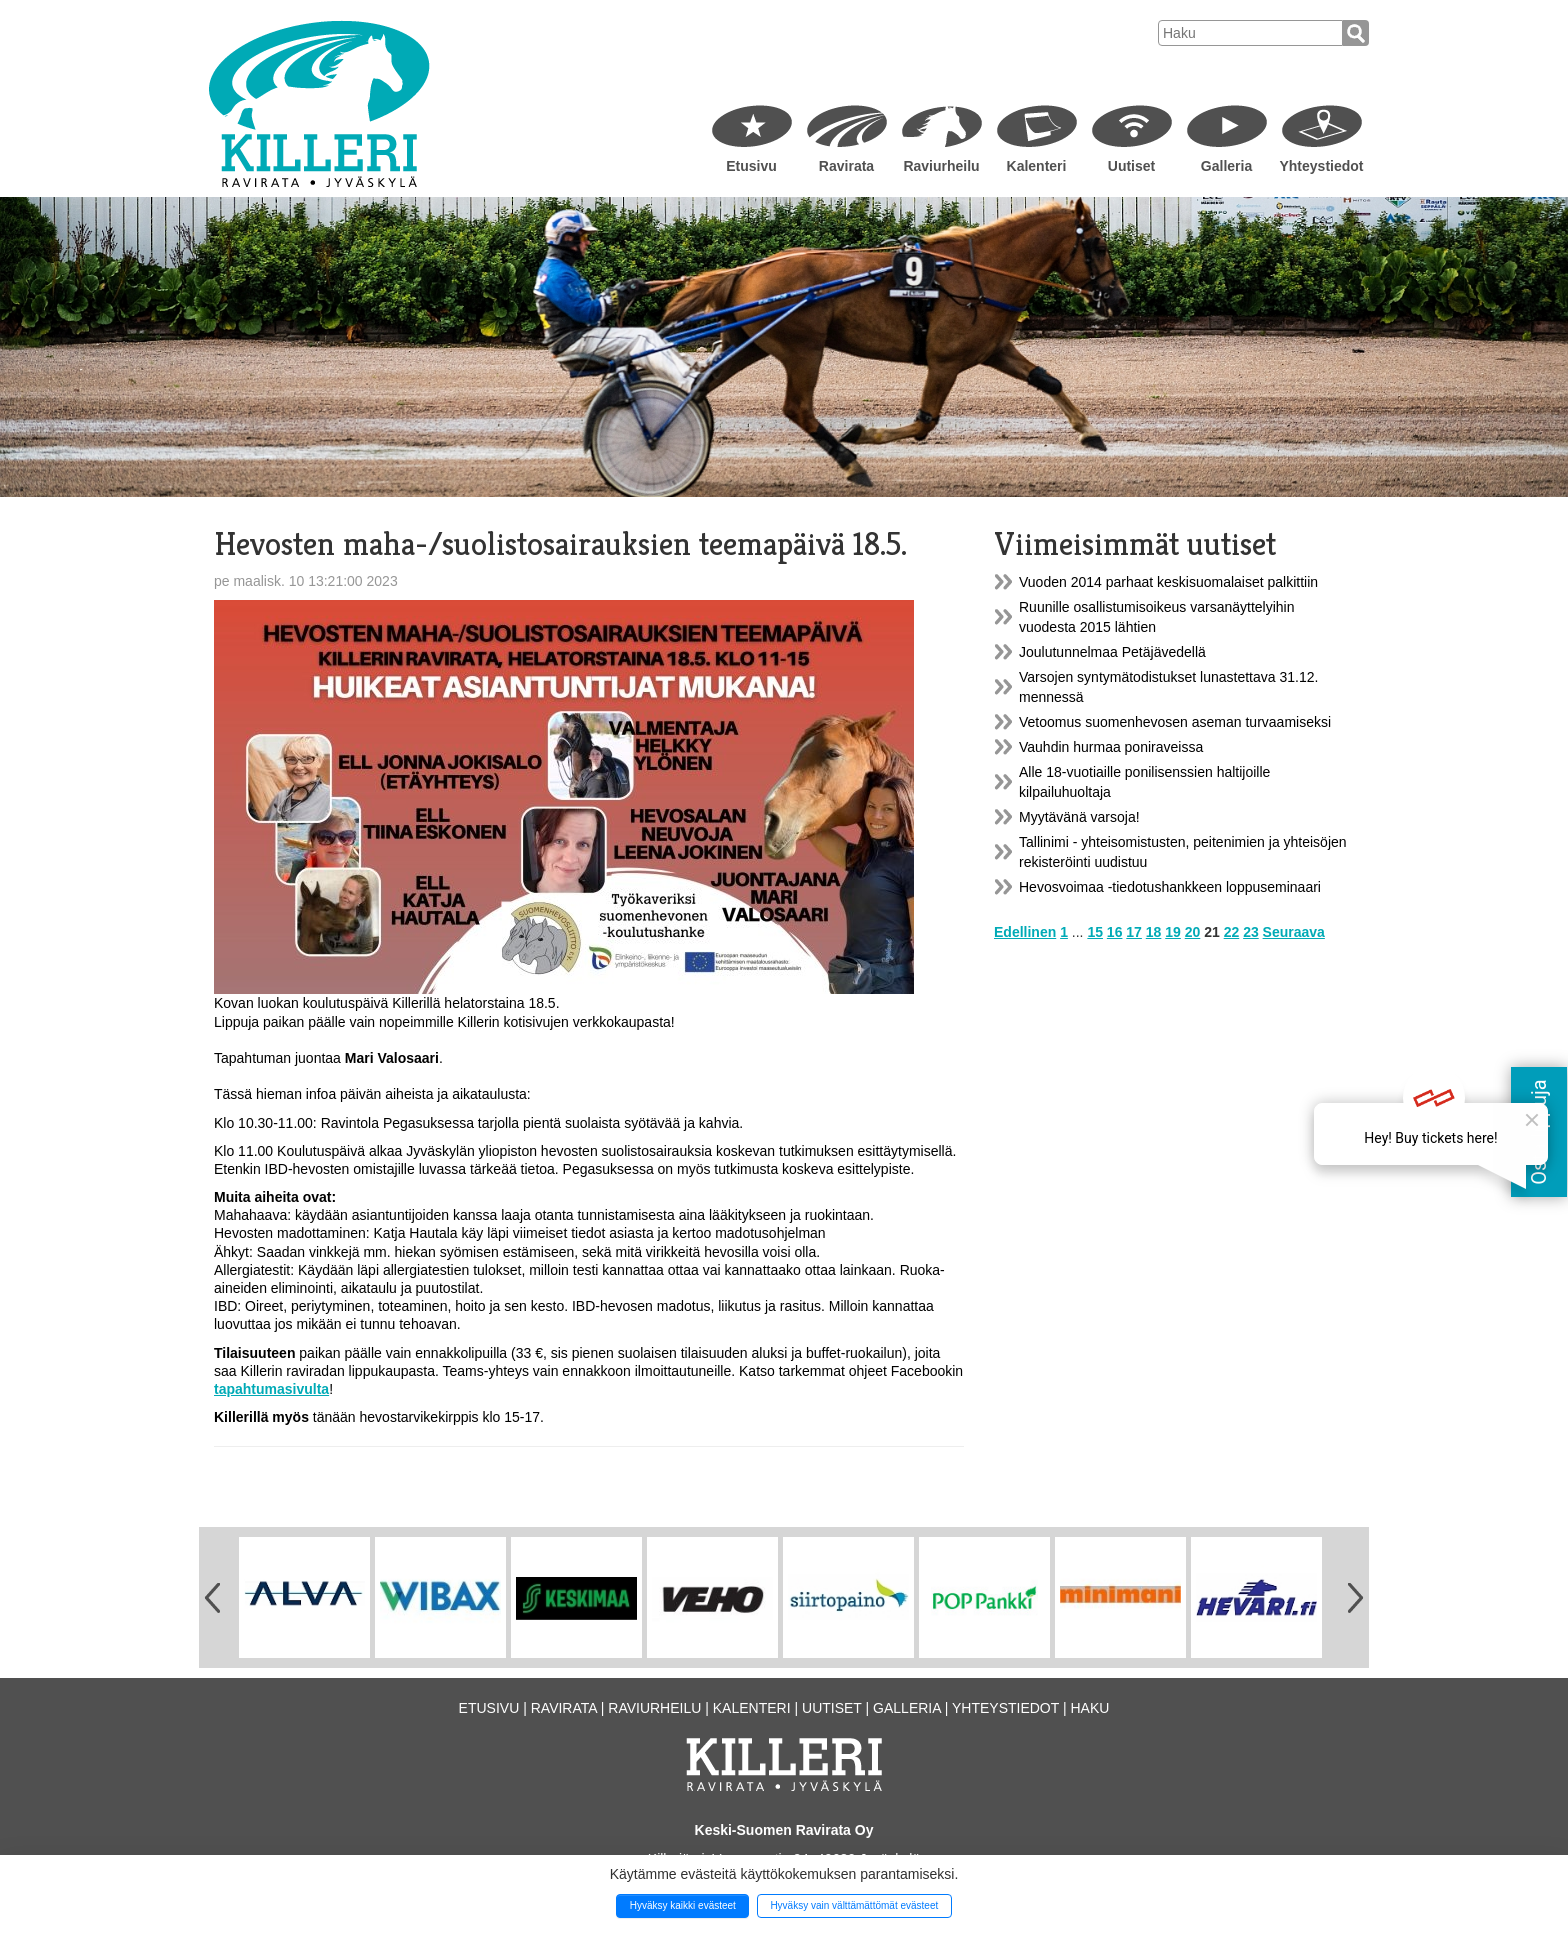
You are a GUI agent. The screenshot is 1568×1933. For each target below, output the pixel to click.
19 (1173, 932)
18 (1154, 932)
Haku (1089, 1708)
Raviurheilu (941, 166)
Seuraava (1294, 932)
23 (1251, 932)
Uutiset (1131, 166)
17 (1134, 932)
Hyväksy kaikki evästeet (683, 1905)
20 (1193, 932)
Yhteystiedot (1321, 166)
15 (1095, 932)
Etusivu (751, 166)
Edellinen (1025, 932)
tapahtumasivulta (271, 1389)
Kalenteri (1037, 166)
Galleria (1226, 166)
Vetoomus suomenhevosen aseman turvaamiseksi (1175, 722)
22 (1232, 932)
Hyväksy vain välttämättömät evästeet (854, 1905)
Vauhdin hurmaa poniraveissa (1111, 747)
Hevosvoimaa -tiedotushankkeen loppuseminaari (1170, 887)
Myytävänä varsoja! (1079, 817)
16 (1115, 932)
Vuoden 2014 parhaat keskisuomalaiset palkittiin (1168, 582)
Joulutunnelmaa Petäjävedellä (1112, 652)
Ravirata (846, 166)
